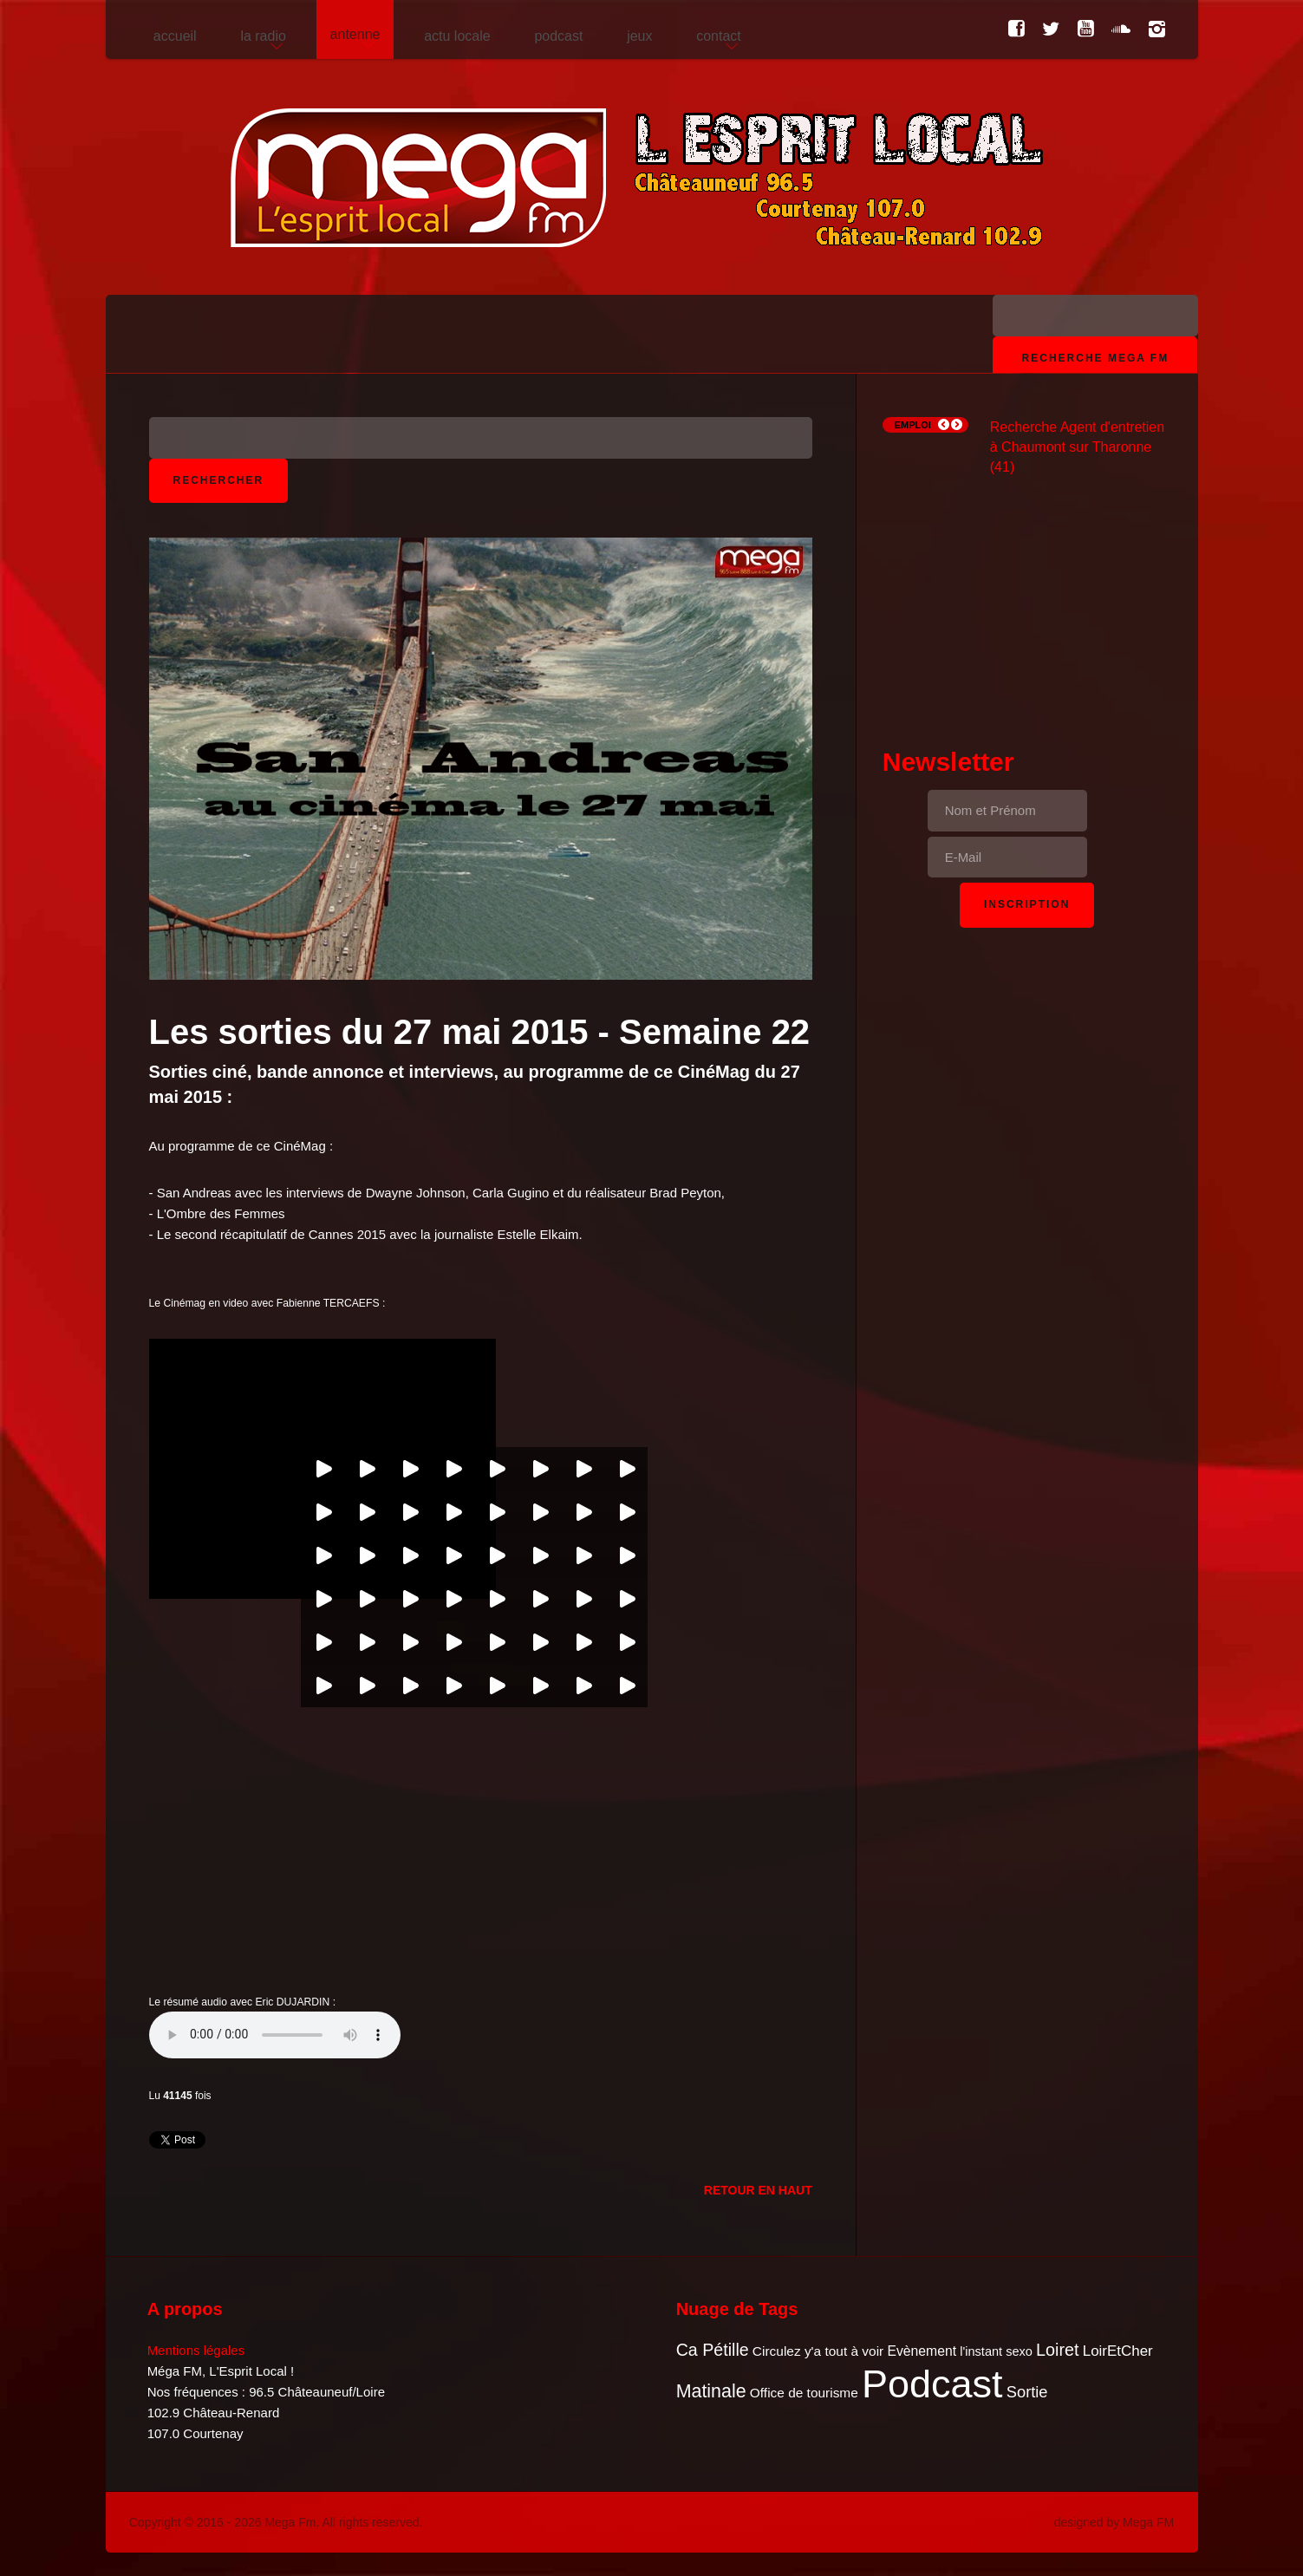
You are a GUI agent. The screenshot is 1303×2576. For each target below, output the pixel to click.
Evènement (921, 2351)
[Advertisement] (1027, 586)
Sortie (1027, 2392)
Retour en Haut (758, 2190)
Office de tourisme (804, 2392)
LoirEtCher (1118, 2351)
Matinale (711, 2391)
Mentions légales (196, 2350)
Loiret (1057, 2349)
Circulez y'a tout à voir (817, 2351)
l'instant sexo (996, 2351)
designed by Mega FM (1114, 2522)
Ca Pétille (712, 2349)
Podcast (932, 2384)
